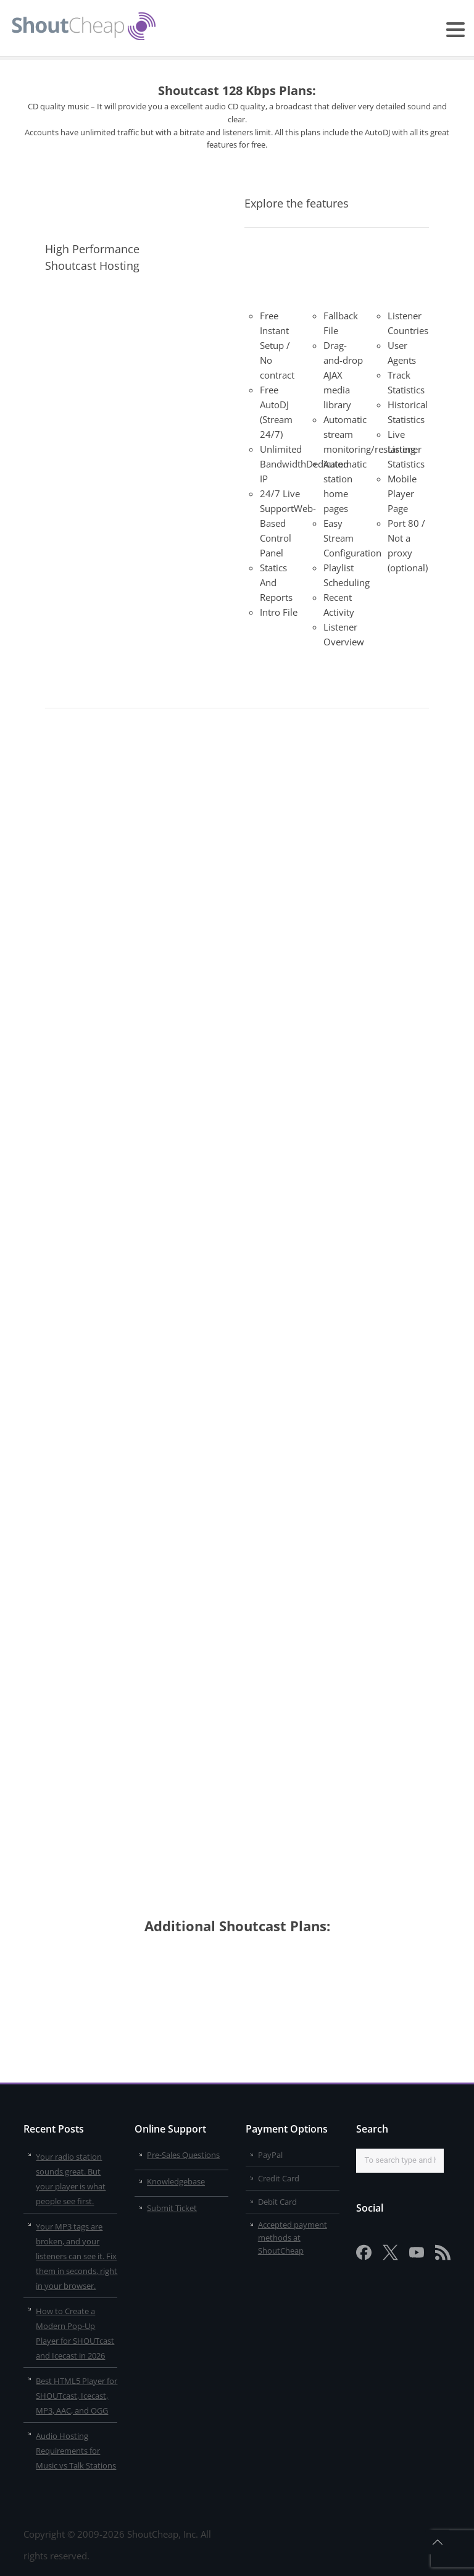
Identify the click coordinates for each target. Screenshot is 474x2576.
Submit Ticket (172, 2207)
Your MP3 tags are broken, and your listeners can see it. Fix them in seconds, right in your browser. (76, 2256)
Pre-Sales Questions (183, 2154)
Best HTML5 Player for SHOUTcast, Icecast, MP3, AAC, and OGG (76, 2395)
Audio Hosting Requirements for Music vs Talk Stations (76, 2450)
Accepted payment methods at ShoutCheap (292, 2237)
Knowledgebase (176, 2181)
